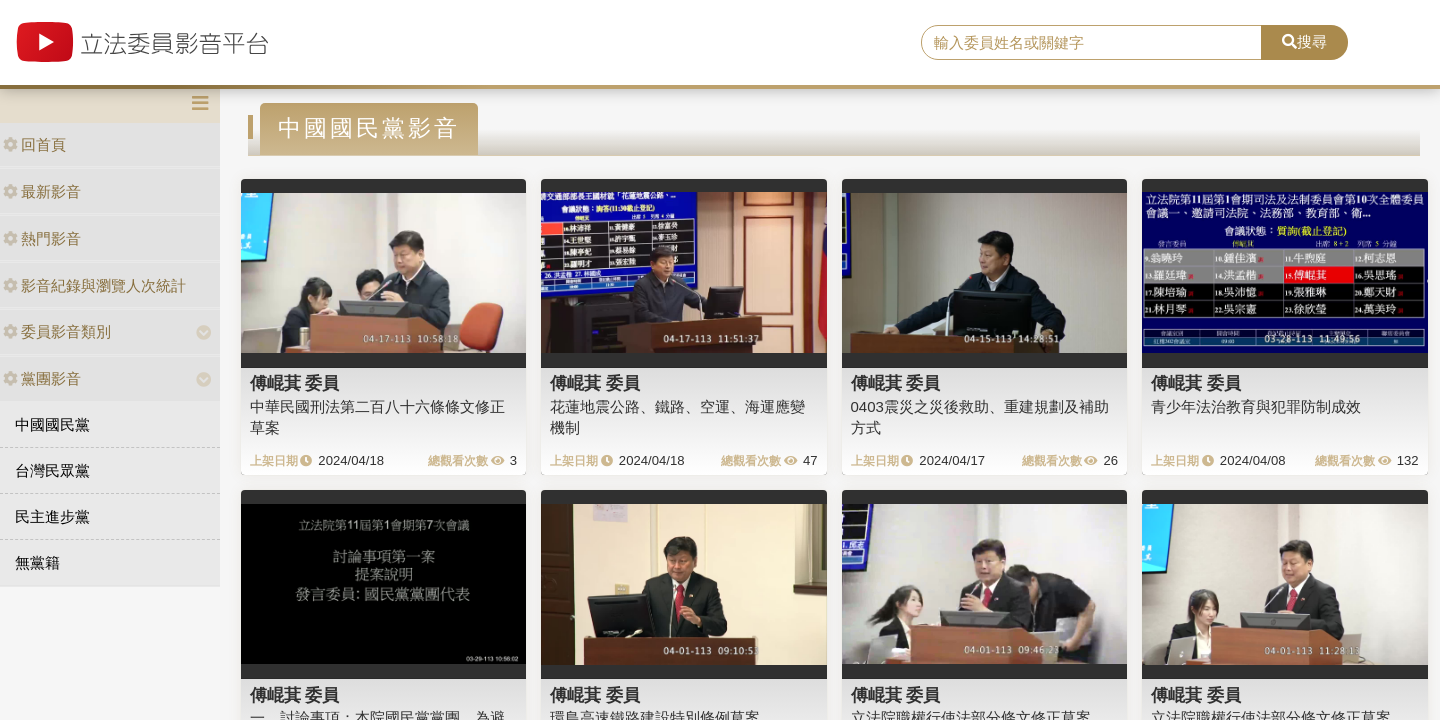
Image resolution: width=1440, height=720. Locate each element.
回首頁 (34, 144)
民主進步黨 (52, 516)
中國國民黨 (52, 424)
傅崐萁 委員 (295, 383)
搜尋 (1304, 41)
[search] (1091, 43)
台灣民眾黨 (52, 470)
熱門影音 (42, 238)
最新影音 (42, 191)
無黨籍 (37, 562)
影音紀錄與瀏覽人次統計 (94, 285)
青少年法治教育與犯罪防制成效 (1256, 406)
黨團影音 (42, 378)
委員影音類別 (57, 331)
